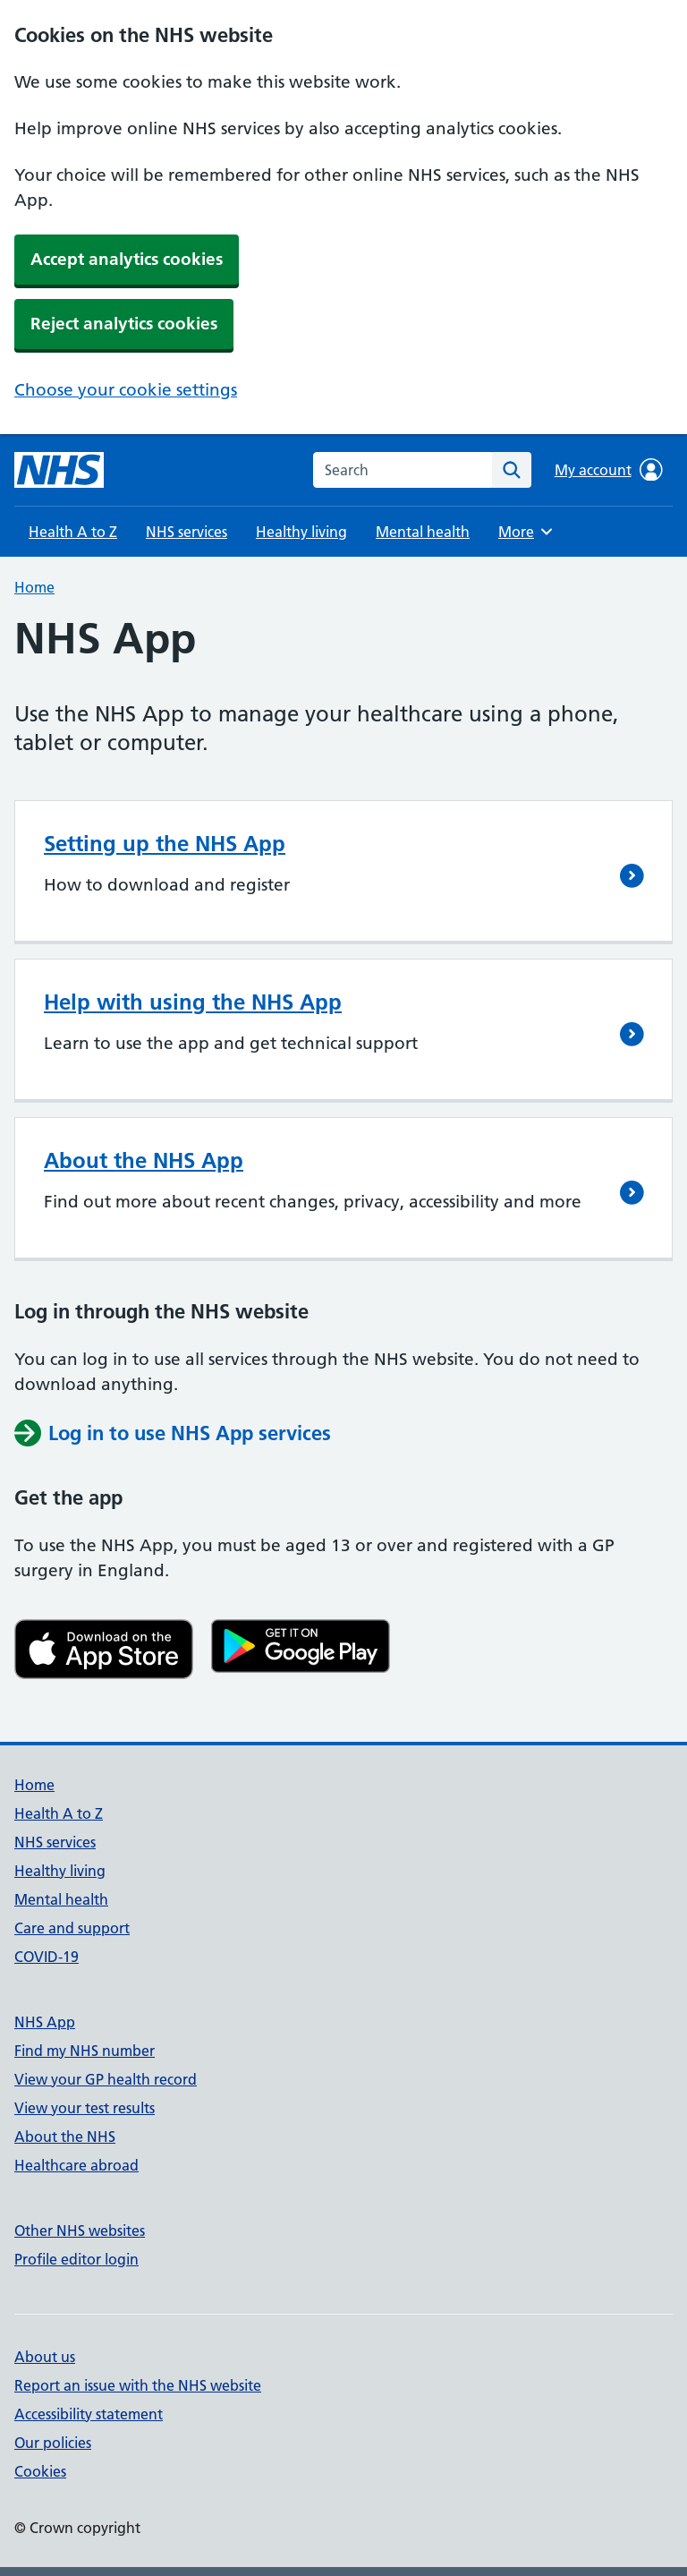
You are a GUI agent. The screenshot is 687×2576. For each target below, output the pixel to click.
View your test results (84, 2108)
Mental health (423, 532)
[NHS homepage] (59, 470)
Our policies (52, 2443)
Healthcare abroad (76, 2165)
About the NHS (64, 2136)
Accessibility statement (88, 2414)
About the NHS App (143, 1160)
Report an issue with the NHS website (137, 2385)
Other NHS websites (79, 2230)
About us (44, 2357)
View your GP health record (105, 2079)
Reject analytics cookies (123, 323)
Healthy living (301, 532)
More (527, 531)
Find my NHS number (84, 2051)
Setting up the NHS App (164, 844)
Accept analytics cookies (126, 259)
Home (34, 587)
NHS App (44, 2022)
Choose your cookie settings (125, 390)
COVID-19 (46, 1957)
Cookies (40, 2471)
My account (609, 470)
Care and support (72, 1928)
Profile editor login (76, 2259)
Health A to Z (73, 532)
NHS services (186, 532)
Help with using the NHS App (193, 1002)
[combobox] (402, 470)
